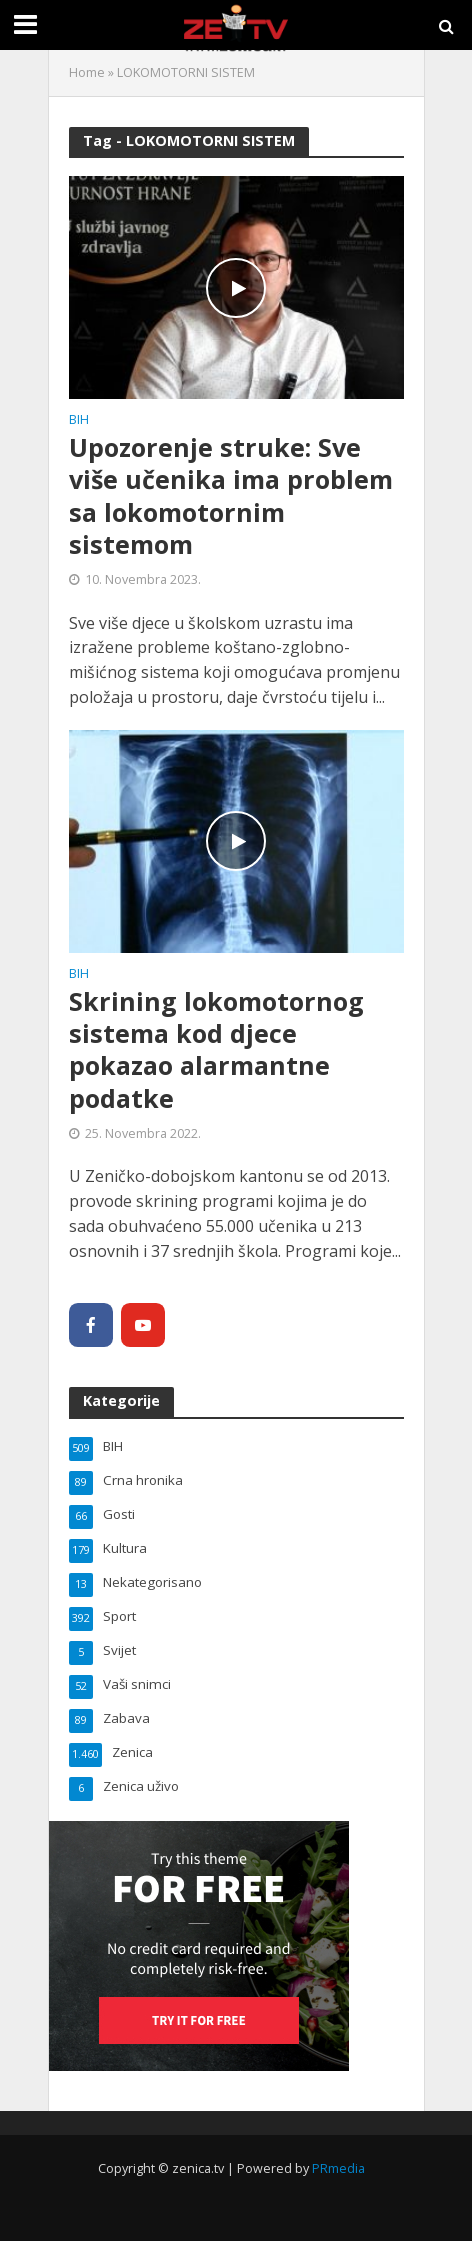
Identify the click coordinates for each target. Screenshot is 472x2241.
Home (87, 72)
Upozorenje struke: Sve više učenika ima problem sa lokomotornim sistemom (231, 495)
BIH (79, 421)
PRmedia (338, 2168)
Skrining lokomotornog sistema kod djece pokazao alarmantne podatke (216, 1049)
